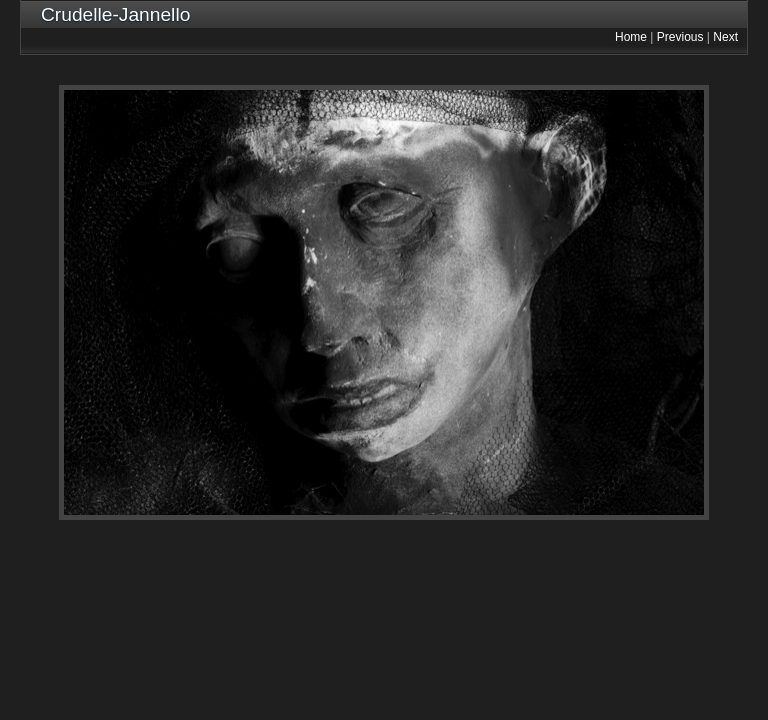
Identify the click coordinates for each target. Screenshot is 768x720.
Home (631, 37)
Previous (680, 37)
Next (725, 37)
